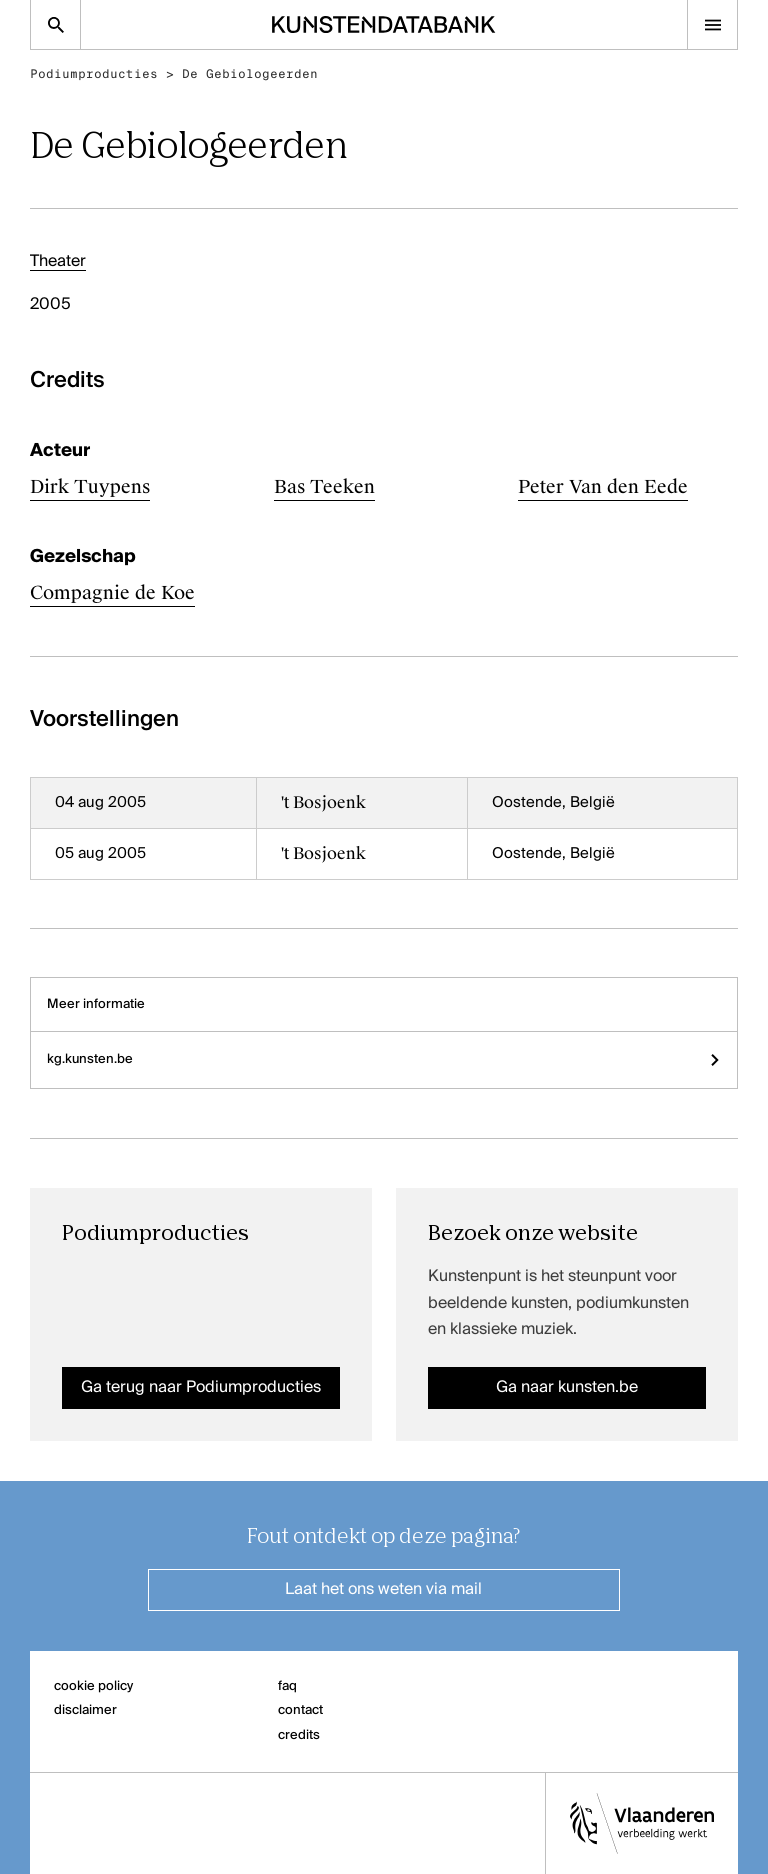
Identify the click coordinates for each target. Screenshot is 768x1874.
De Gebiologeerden (250, 74)
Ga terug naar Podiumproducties (201, 1388)
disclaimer (85, 1710)
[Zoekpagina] (55, 24)
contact (300, 1710)
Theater (58, 262)
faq (287, 1686)
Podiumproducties (94, 74)
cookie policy (93, 1686)
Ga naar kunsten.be (567, 1388)
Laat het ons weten (383, 1590)
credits (299, 1735)
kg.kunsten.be (384, 1059)
